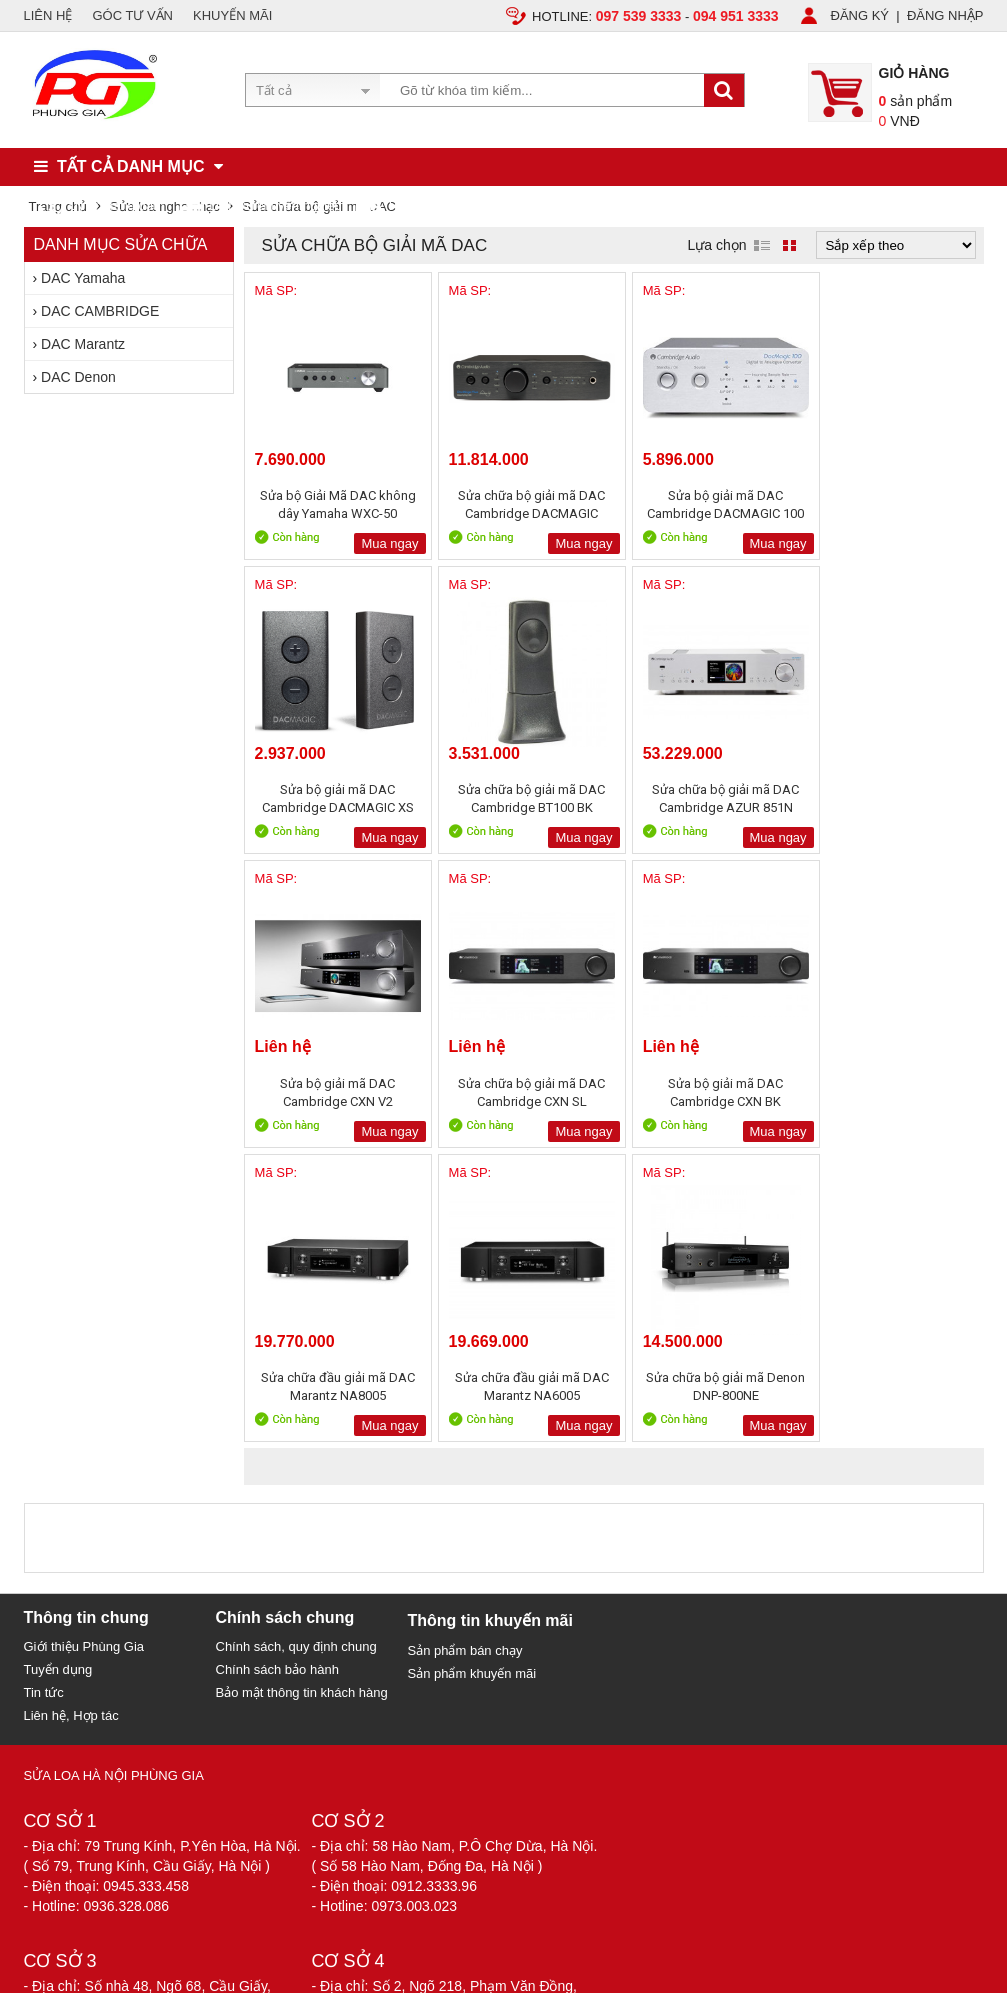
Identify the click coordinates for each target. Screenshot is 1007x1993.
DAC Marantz (83, 344)
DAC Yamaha (83, 278)
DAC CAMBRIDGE (100, 311)
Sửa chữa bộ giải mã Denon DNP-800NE (892, 1092)
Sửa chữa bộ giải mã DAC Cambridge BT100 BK (333, 798)
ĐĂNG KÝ (860, 15)
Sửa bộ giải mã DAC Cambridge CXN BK (333, 1092)
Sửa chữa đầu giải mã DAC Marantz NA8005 (520, 1092)
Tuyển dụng (58, 1375)
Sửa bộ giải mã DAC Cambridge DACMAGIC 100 (705, 504)
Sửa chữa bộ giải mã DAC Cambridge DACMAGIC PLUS (519, 504)
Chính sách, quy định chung (296, 1352)
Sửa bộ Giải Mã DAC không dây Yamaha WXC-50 (334, 504)
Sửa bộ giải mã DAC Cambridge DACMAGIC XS (892, 504)
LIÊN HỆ (48, 15)
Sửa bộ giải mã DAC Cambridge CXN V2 (705, 798)
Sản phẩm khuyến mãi (472, 1379)
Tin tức (44, 1398)
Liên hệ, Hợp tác (71, 1421)
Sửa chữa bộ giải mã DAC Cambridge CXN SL (891, 798)
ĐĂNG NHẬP (945, 15)
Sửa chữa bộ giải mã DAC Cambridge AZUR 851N (519, 798)
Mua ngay (381, 543)
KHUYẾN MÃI (232, 15)
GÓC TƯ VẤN (132, 15)
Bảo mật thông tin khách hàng (302, 1398)
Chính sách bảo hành (277, 1375)
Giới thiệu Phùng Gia (84, 1352)
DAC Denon (78, 377)
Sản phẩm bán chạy (465, 1356)
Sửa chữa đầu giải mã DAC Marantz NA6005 (706, 1092)
